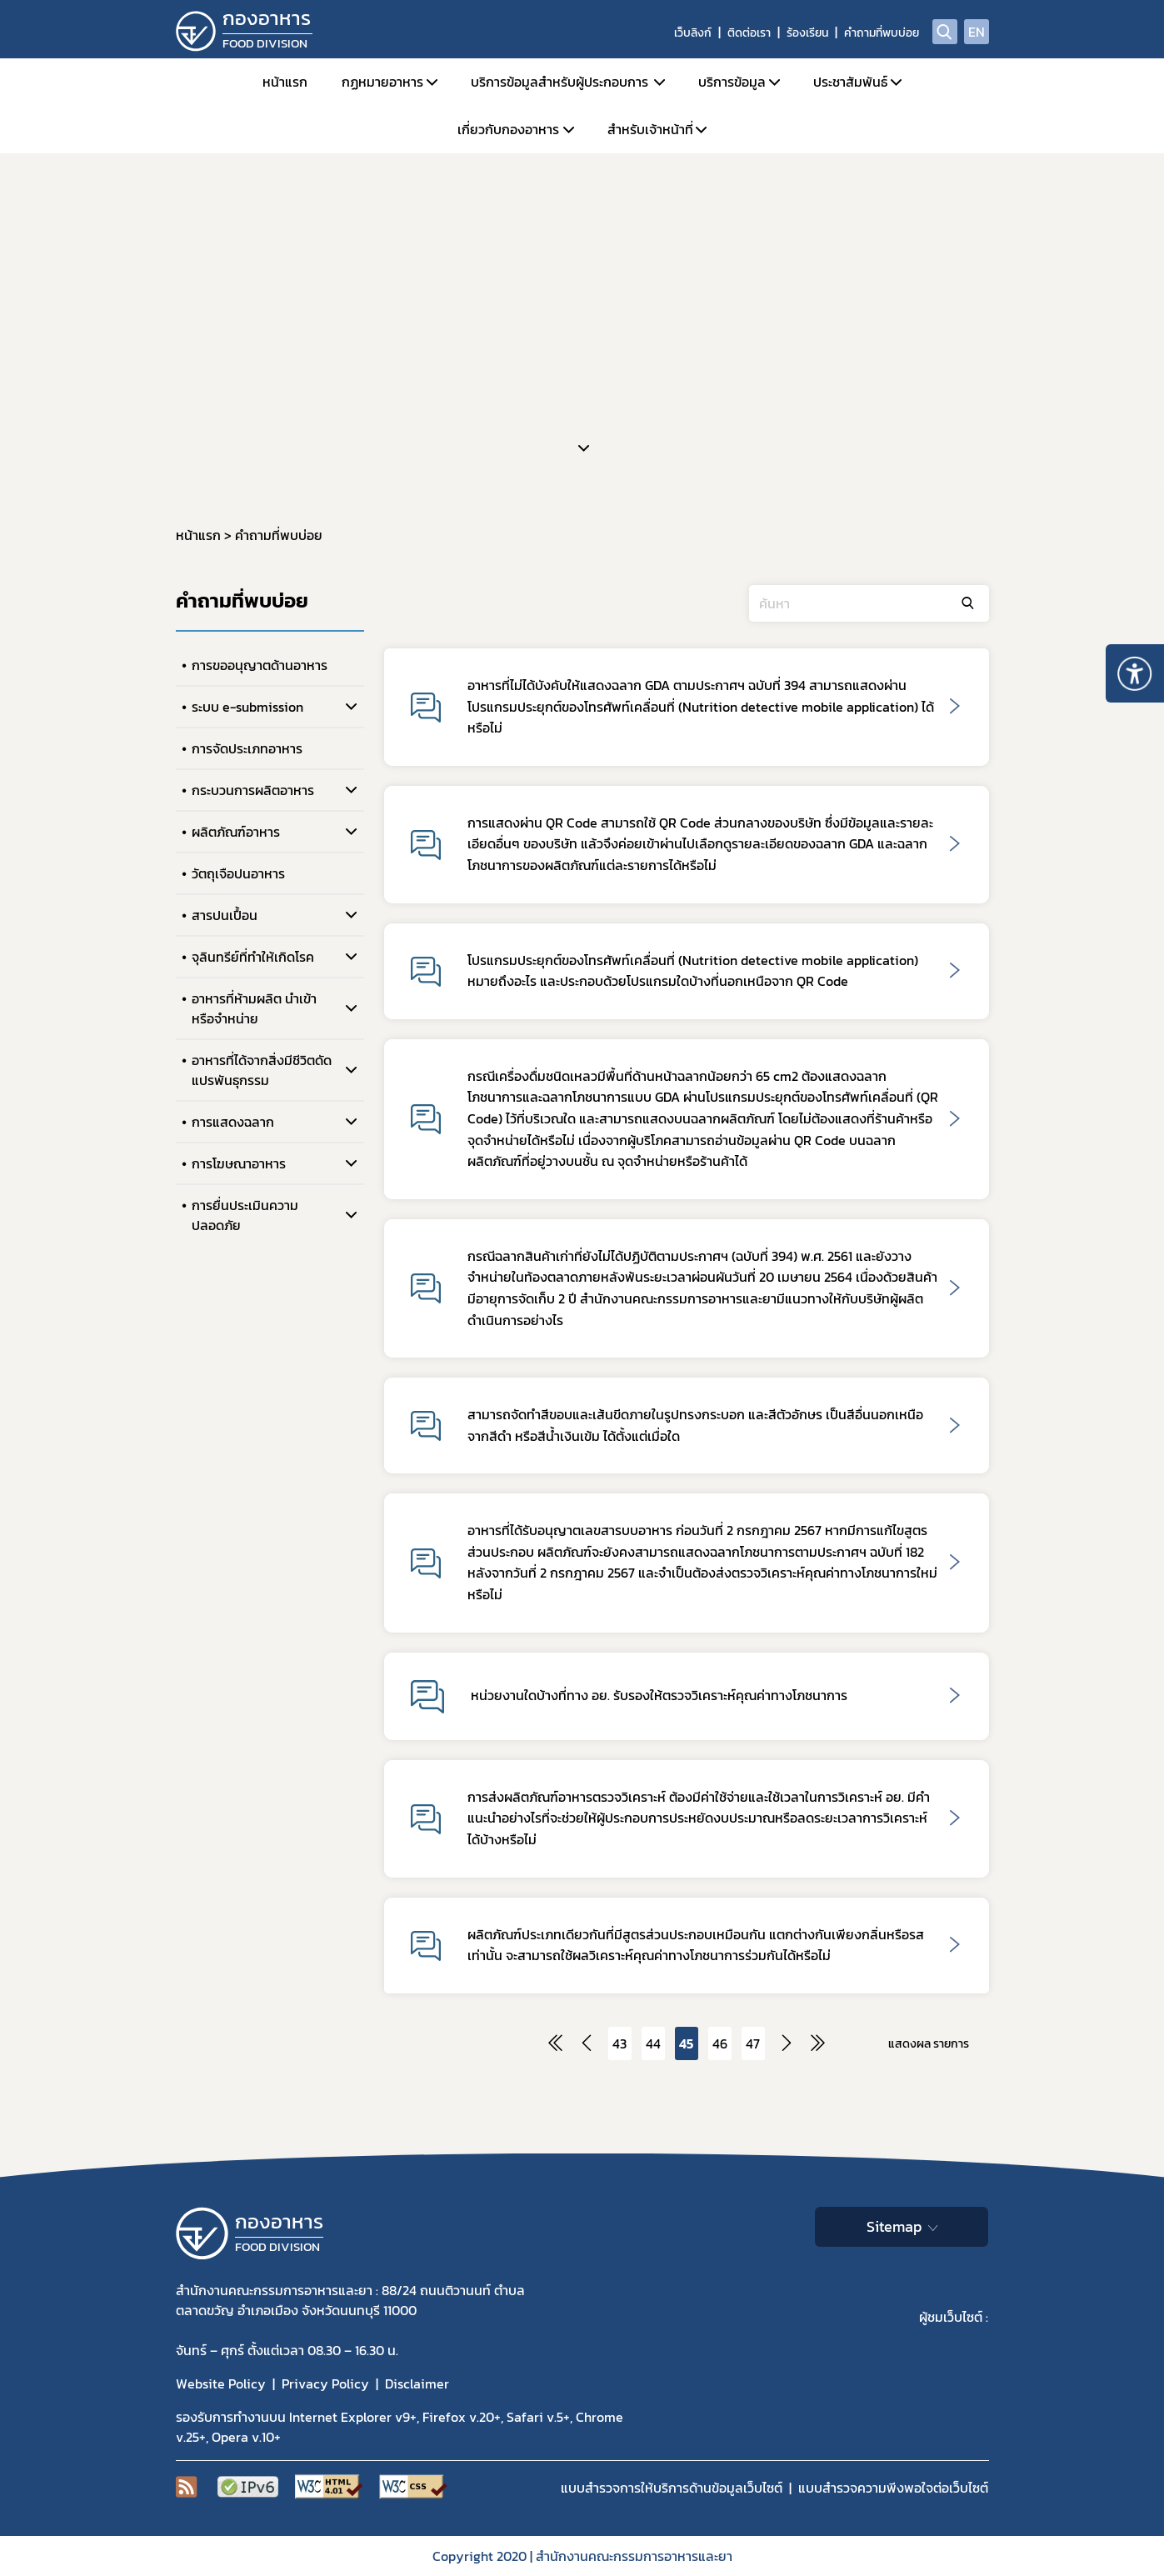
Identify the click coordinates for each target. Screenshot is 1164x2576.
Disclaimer (417, 2383)
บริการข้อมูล (732, 82)
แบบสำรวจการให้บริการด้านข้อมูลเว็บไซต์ (671, 2488)
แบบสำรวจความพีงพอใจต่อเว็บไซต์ (893, 2488)
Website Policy (221, 2383)
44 (653, 2043)
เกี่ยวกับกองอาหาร (508, 129)
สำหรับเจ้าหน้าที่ (650, 129)
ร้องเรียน (807, 33)
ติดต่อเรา (749, 33)
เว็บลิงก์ (693, 33)
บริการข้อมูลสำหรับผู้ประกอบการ (559, 82)
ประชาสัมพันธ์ (850, 82)
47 (753, 2043)
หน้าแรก (284, 82)
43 (619, 2043)
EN (976, 32)
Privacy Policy (325, 2383)
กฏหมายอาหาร (382, 82)
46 (719, 2043)
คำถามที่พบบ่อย (881, 33)
